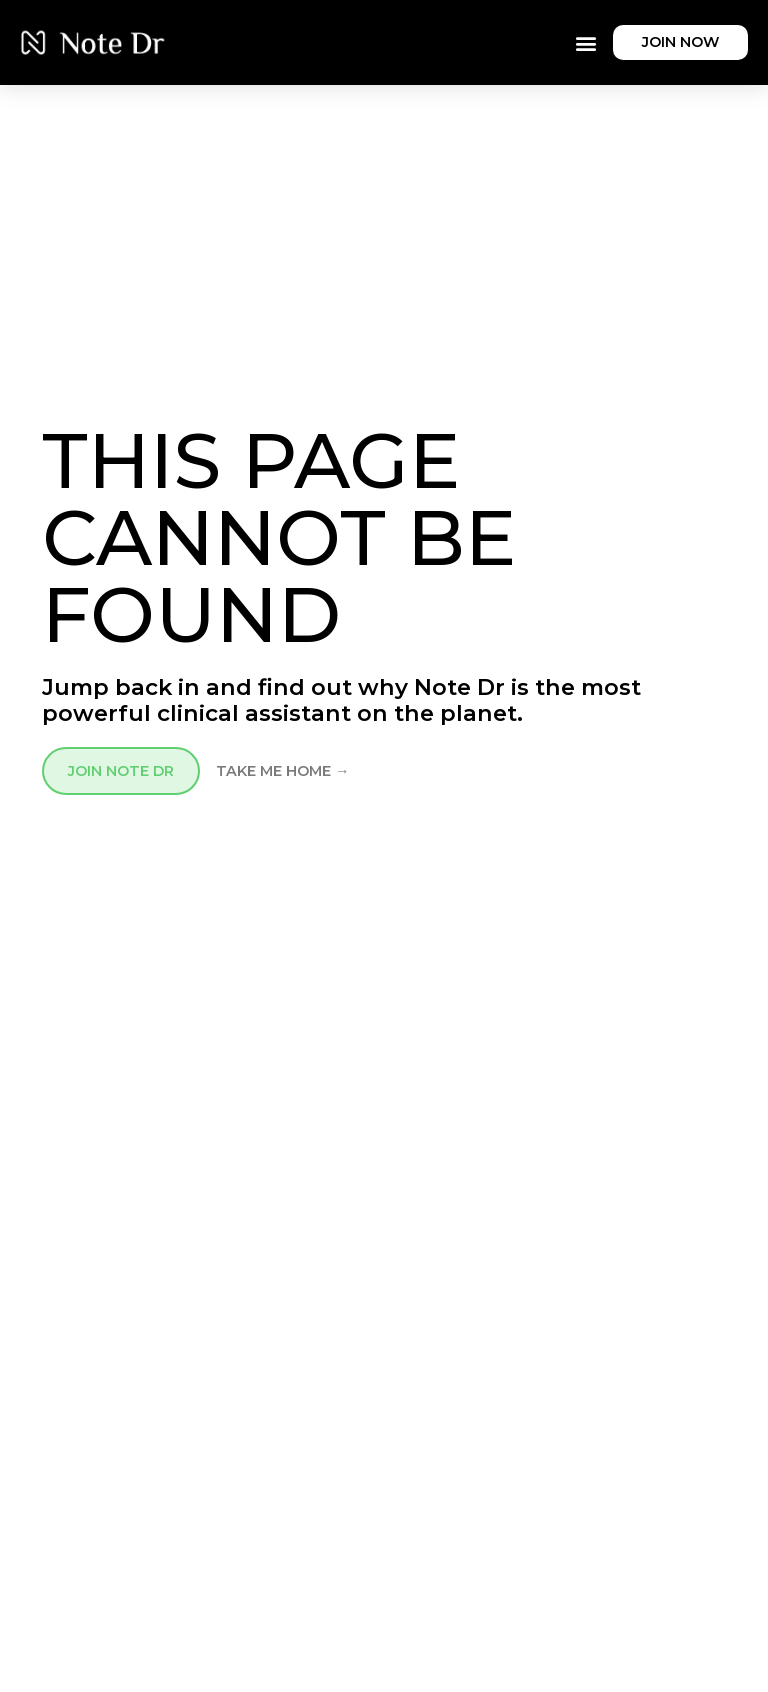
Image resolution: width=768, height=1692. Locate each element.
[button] (585, 42)
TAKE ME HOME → (282, 771)
